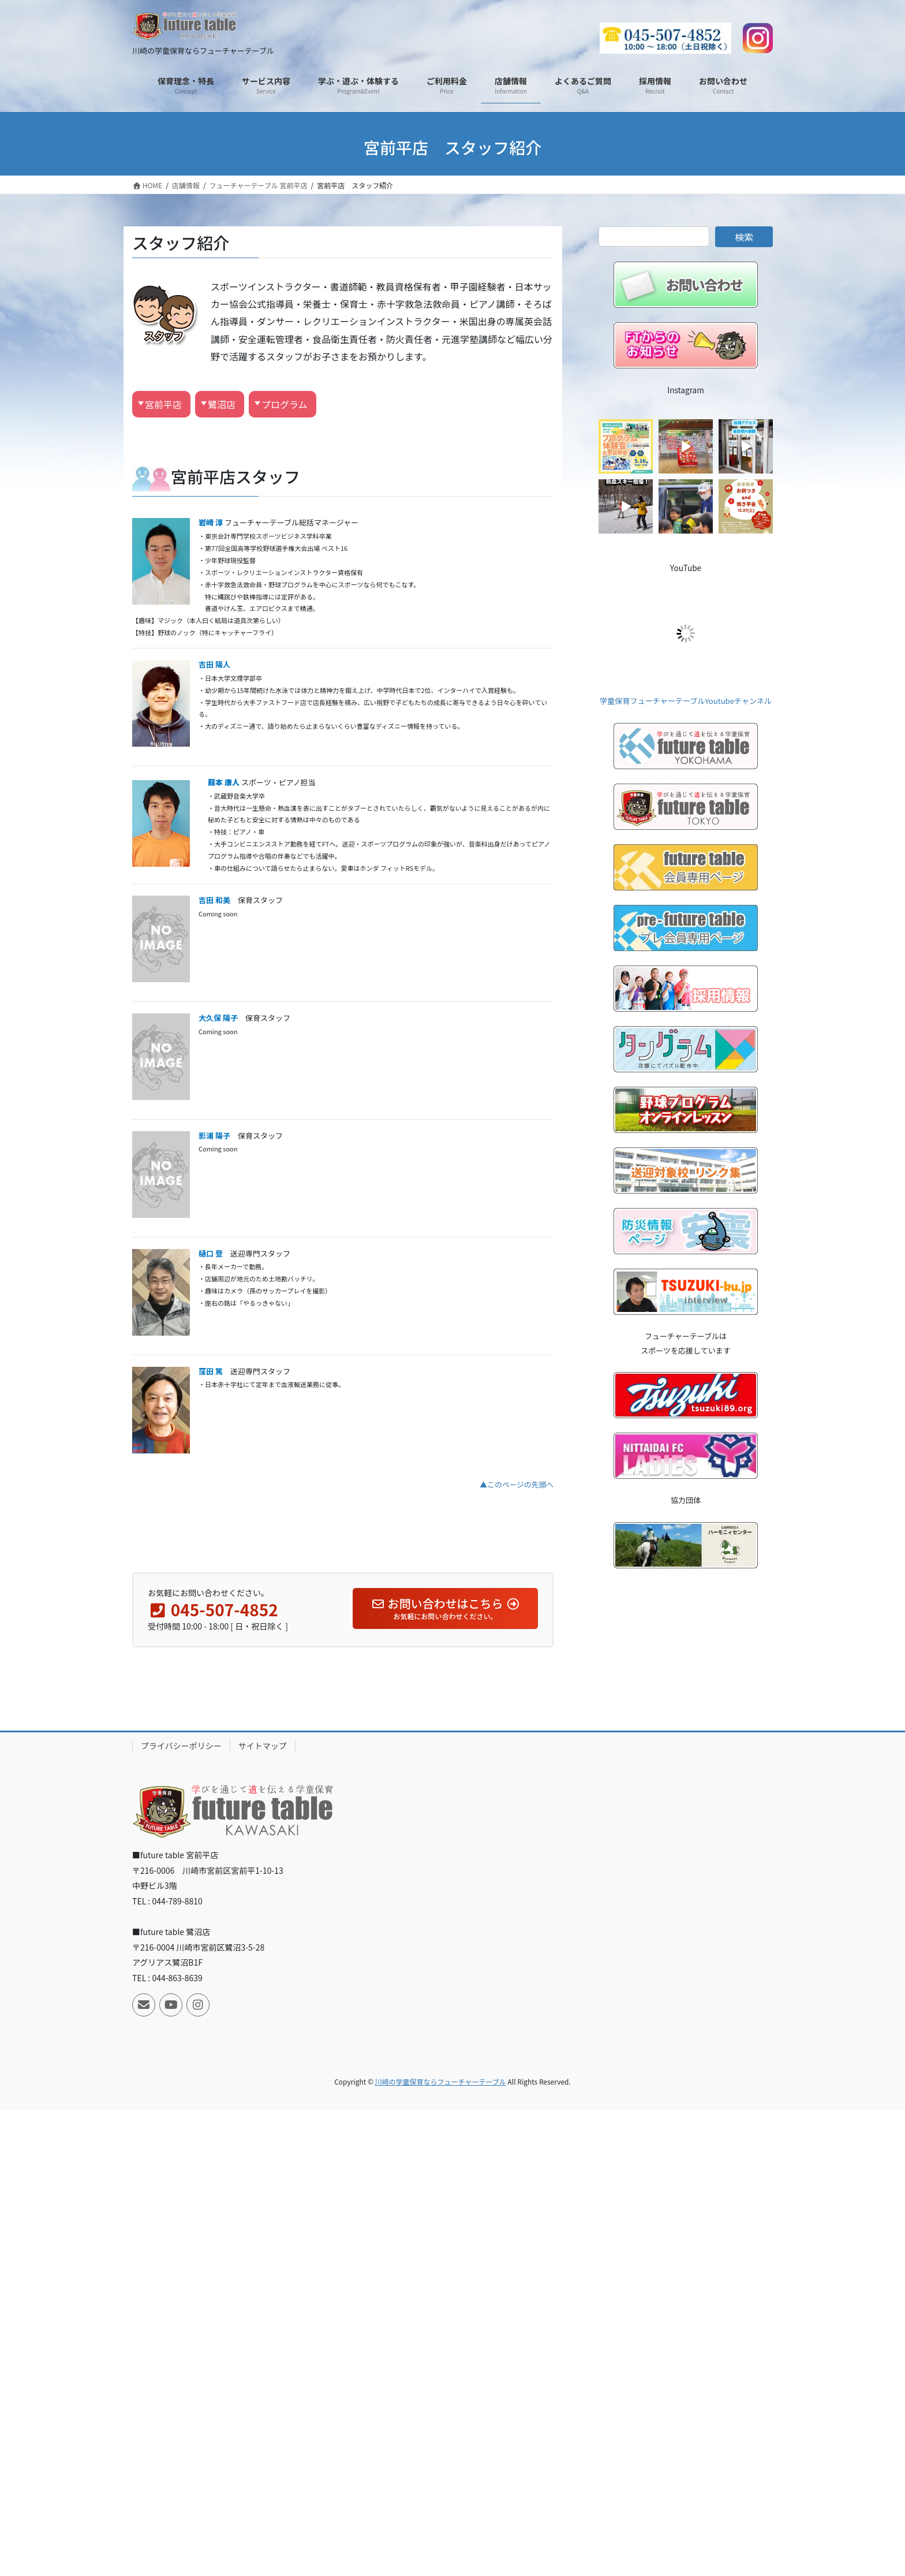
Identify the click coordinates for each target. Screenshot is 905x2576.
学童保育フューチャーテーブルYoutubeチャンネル (686, 700)
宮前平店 (163, 404)
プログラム (284, 404)
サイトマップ (262, 1745)
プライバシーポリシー (181, 1745)
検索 (744, 237)
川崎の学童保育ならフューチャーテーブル (440, 2081)
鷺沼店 (221, 404)
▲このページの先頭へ (517, 1484)
